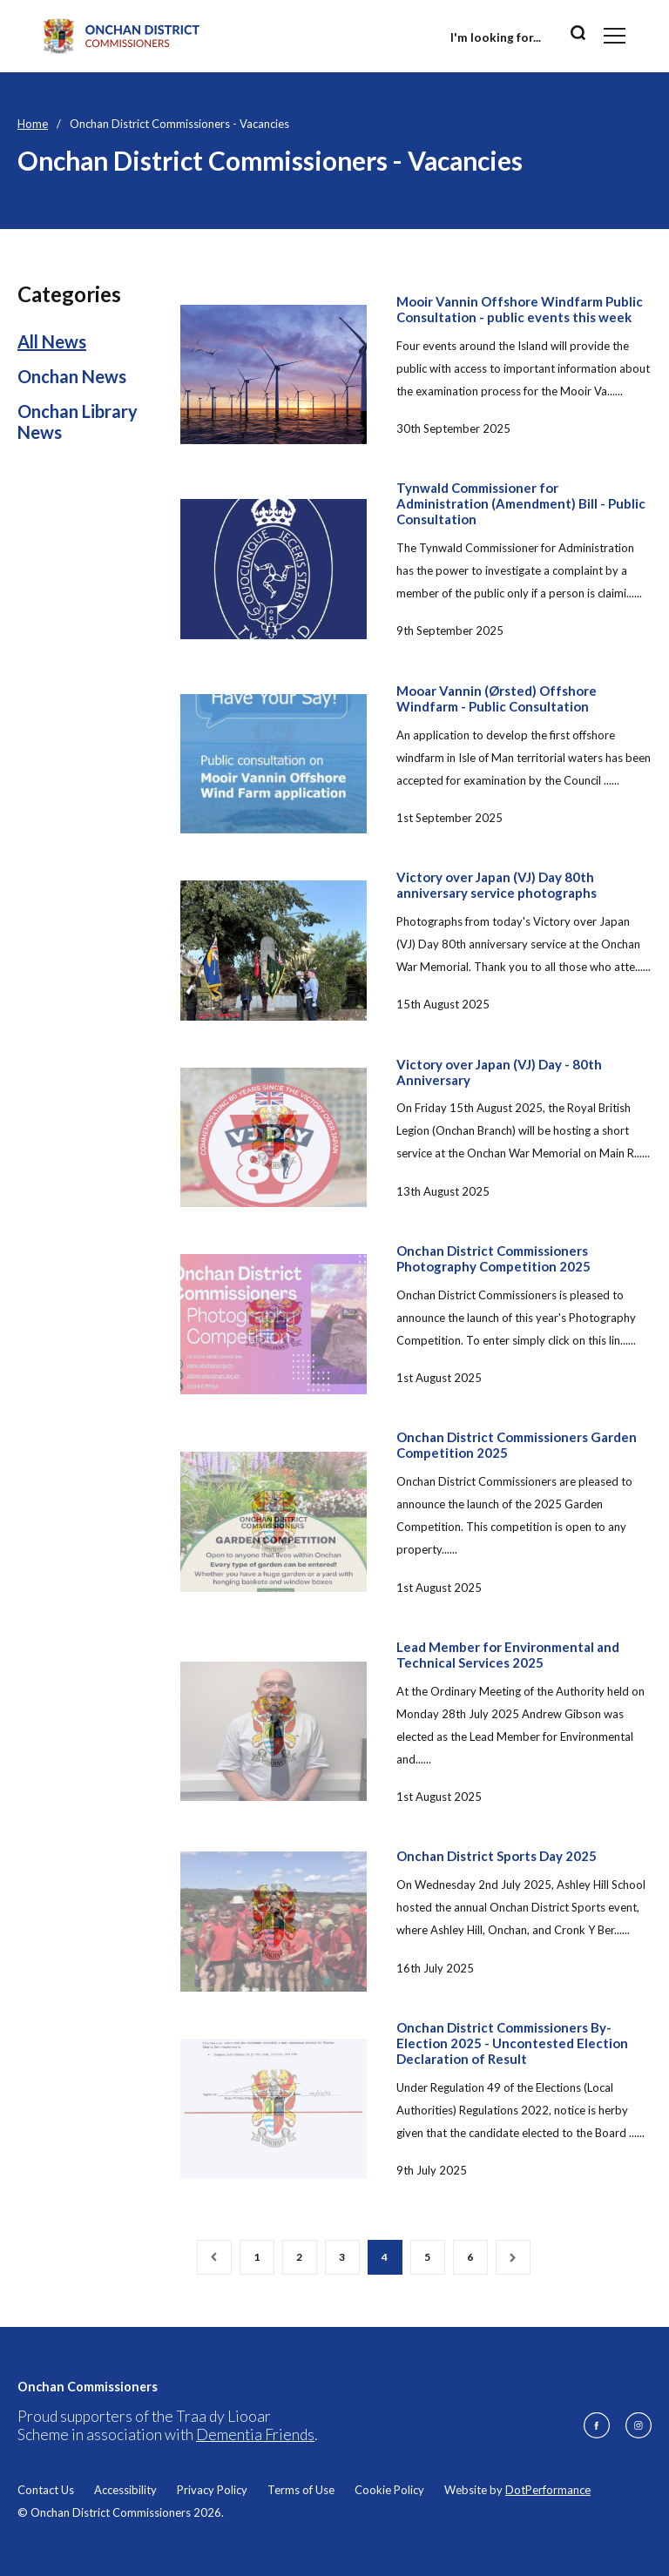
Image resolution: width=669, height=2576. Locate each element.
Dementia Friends (255, 2434)
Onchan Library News (77, 421)
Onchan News (71, 376)
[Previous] (214, 2257)
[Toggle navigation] (614, 36)
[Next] (513, 2257)
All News (51, 341)
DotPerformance (548, 2490)
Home (32, 124)
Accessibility (125, 2490)
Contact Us (45, 2490)
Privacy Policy (212, 2490)
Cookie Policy (389, 2490)
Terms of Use (300, 2490)
